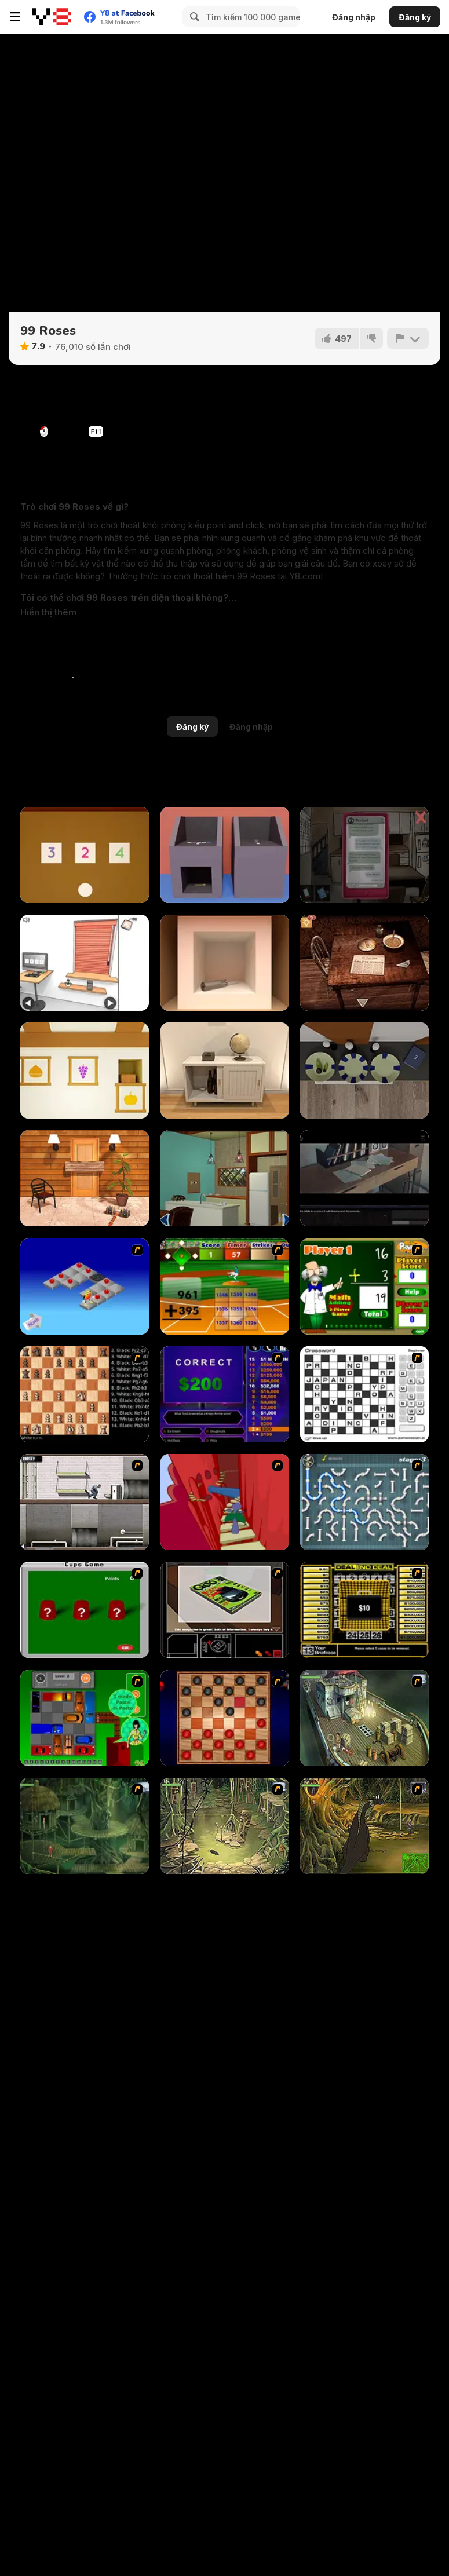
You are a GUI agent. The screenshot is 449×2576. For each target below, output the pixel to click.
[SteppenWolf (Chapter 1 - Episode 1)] (364, 1718)
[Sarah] (364, 855)
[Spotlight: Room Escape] (364, 963)
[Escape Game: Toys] (84, 855)
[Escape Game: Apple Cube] (224, 963)
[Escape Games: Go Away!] (84, 1178)
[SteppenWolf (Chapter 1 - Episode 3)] (224, 1826)
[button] (48, 612)
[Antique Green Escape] (224, 1178)
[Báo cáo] (408, 338)
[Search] (192, 16)
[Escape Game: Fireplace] (364, 1070)
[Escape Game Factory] (224, 855)
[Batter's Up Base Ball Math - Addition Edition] (224, 1286)
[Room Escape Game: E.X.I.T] (224, 1070)
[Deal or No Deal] (364, 1610)
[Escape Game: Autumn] (84, 1070)
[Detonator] (84, 1286)
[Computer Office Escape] (84, 963)
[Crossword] (364, 1394)
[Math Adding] (364, 1286)
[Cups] (84, 1610)
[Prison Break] (84, 1502)
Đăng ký (415, 17)
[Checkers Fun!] (224, 1718)
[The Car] (224, 1610)
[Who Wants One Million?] (224, 1394)
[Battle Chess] (84, 1394)
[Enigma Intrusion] (364, 1178)
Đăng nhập (353, 17)
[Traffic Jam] (84, 1718)
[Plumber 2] (364, 1502)
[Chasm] (224, 1502)
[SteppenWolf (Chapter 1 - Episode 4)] (364, 1826)
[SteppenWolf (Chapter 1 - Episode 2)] (84, 1826)
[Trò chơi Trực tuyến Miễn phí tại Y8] (51, 16)
